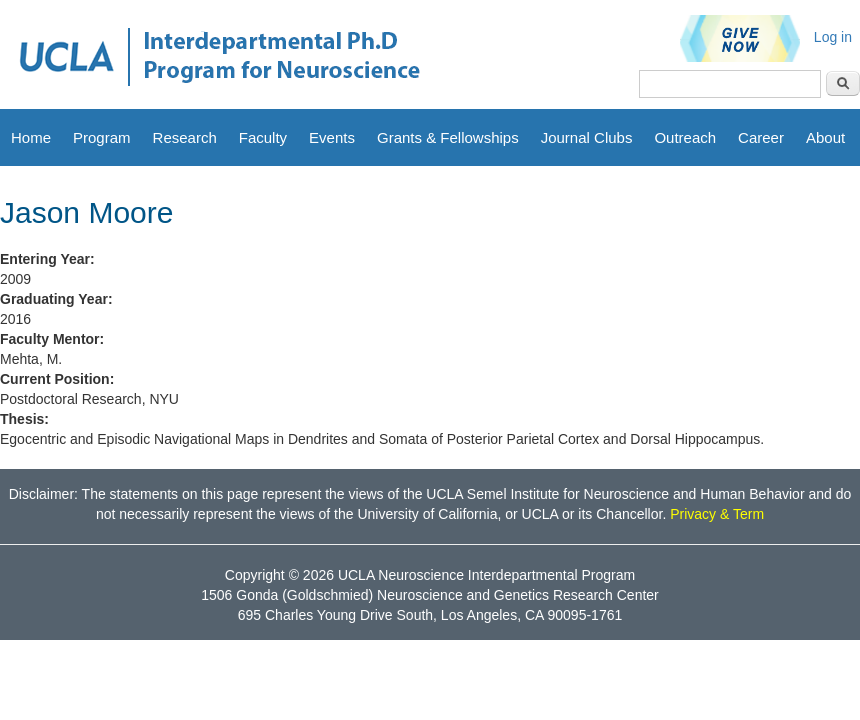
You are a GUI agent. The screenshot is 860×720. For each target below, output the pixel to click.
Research (185, 137)
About (825, 137)
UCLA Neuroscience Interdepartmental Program (486, 575)
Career (761, 137)
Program (102, 137)
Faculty (263, 137)
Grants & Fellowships (448, 137)
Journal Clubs (587, 137)
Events (332, 137)
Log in (833, 37)
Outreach (685, 137)
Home (31, 137)
